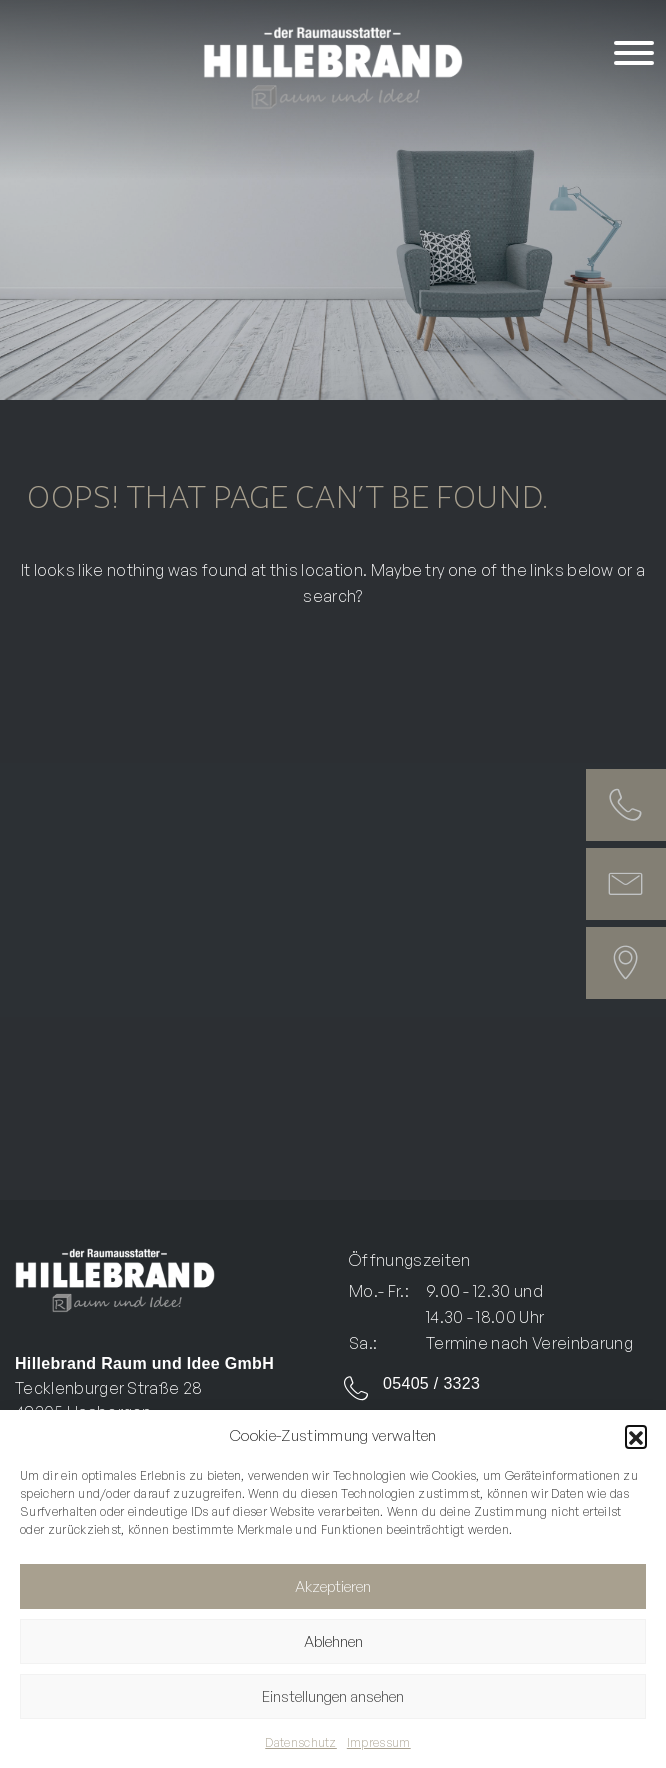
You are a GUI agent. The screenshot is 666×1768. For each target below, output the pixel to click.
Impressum (379, 1742)
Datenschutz (301, 1742)
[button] (636, 1436)
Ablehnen (333, 1641)
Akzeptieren (333, 1586)
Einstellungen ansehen (333, 1696)
